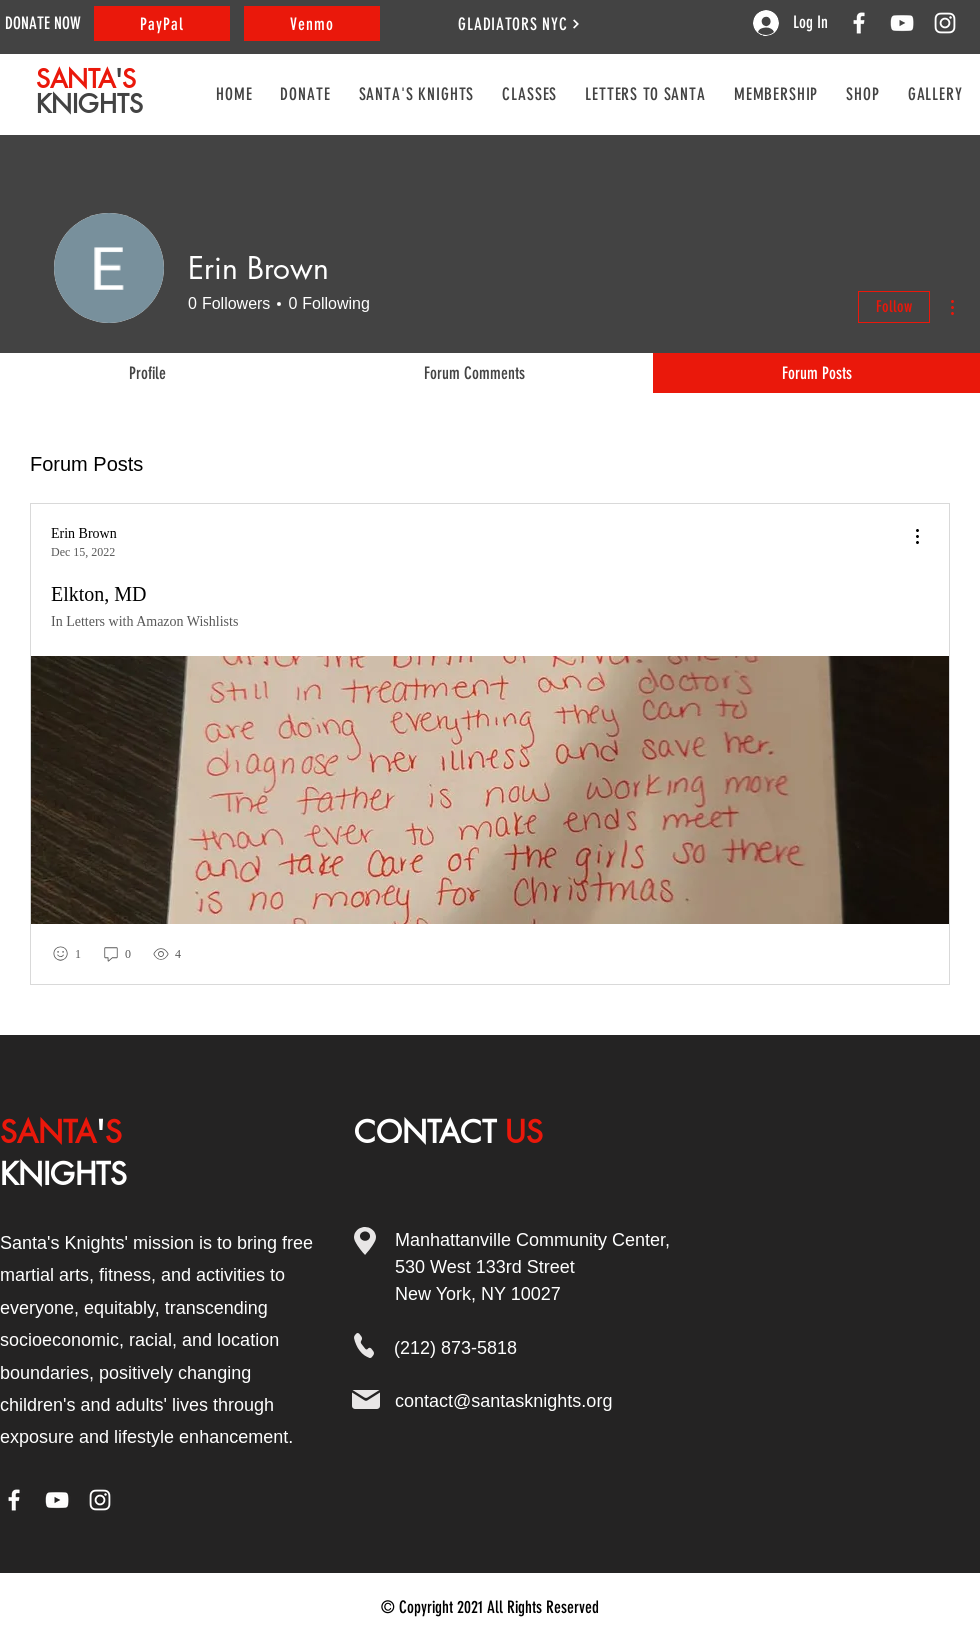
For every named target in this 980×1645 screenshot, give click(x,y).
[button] (529, 94)
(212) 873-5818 (455, 1348)
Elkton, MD (99, 594)
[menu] (917, 537)
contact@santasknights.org (503, 1401)
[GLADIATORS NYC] (519, 23)
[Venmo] (312, 23)
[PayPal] (162, 23)
